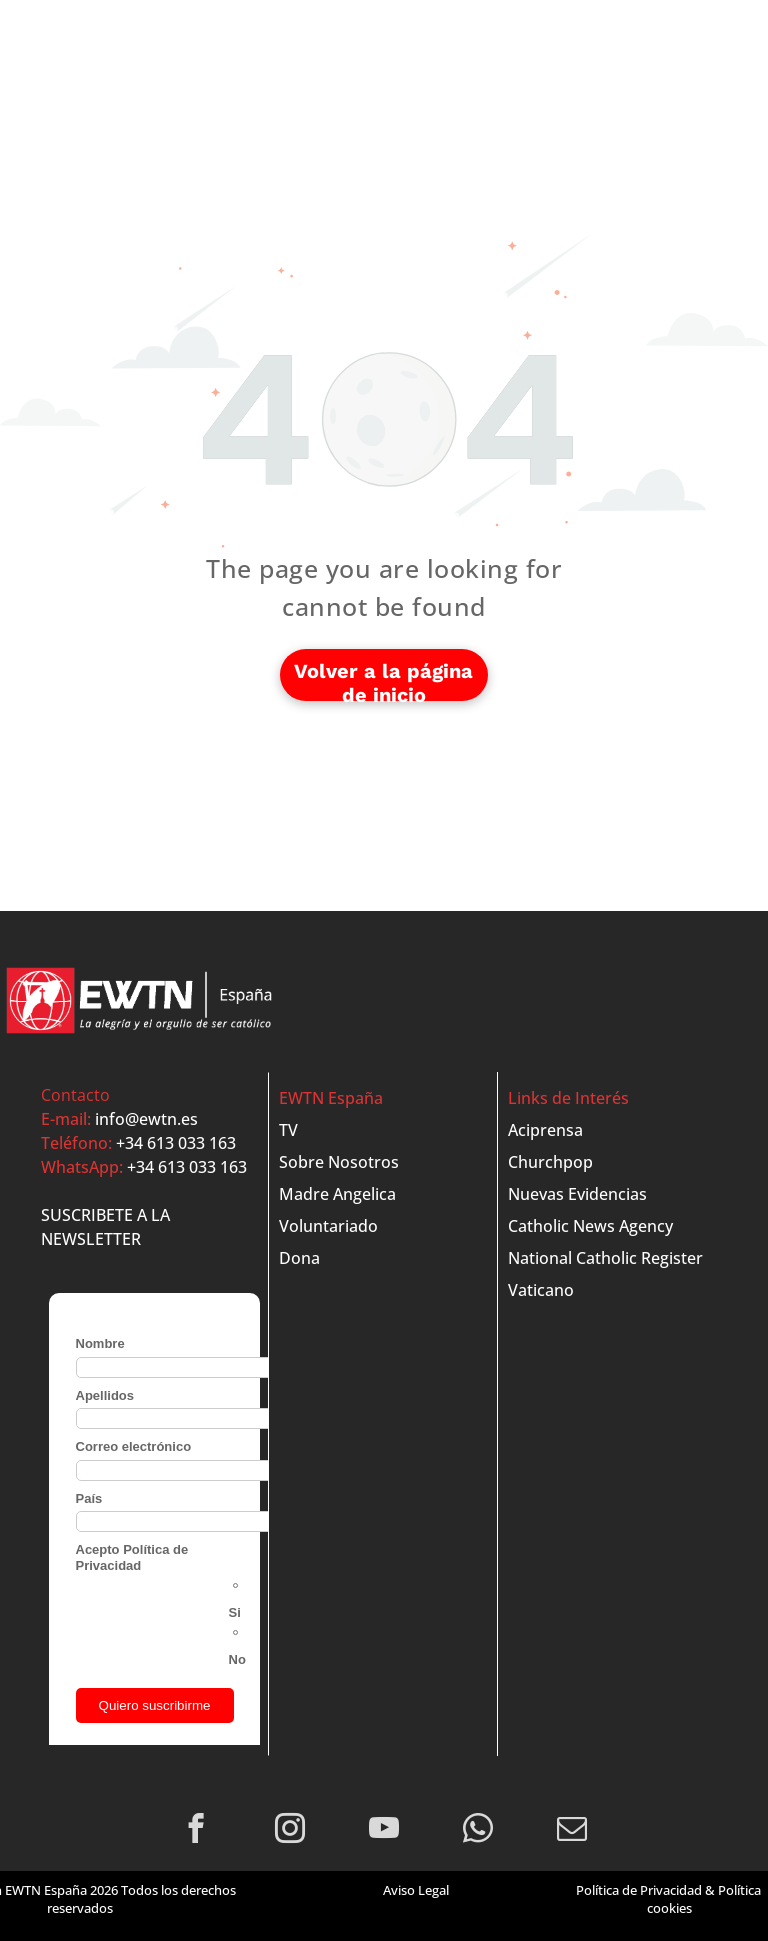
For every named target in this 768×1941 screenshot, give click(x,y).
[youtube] (384, 1831)
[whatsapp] (478, 1831)
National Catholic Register (605, 1258)
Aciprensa (545, 1130)
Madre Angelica (337, 1194)
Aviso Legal (416, 1890)
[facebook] (196, 1831)
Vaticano (541, 1290)
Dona (299, 1258)
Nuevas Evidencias (577, 1194)
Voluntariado (328, 1226)
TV (288, 1130)
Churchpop (550, 1162)
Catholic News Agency (590, 1226)
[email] (572, 1831)
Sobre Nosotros (339, 1162)
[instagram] (290, 1831)
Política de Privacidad (639, 1890)
